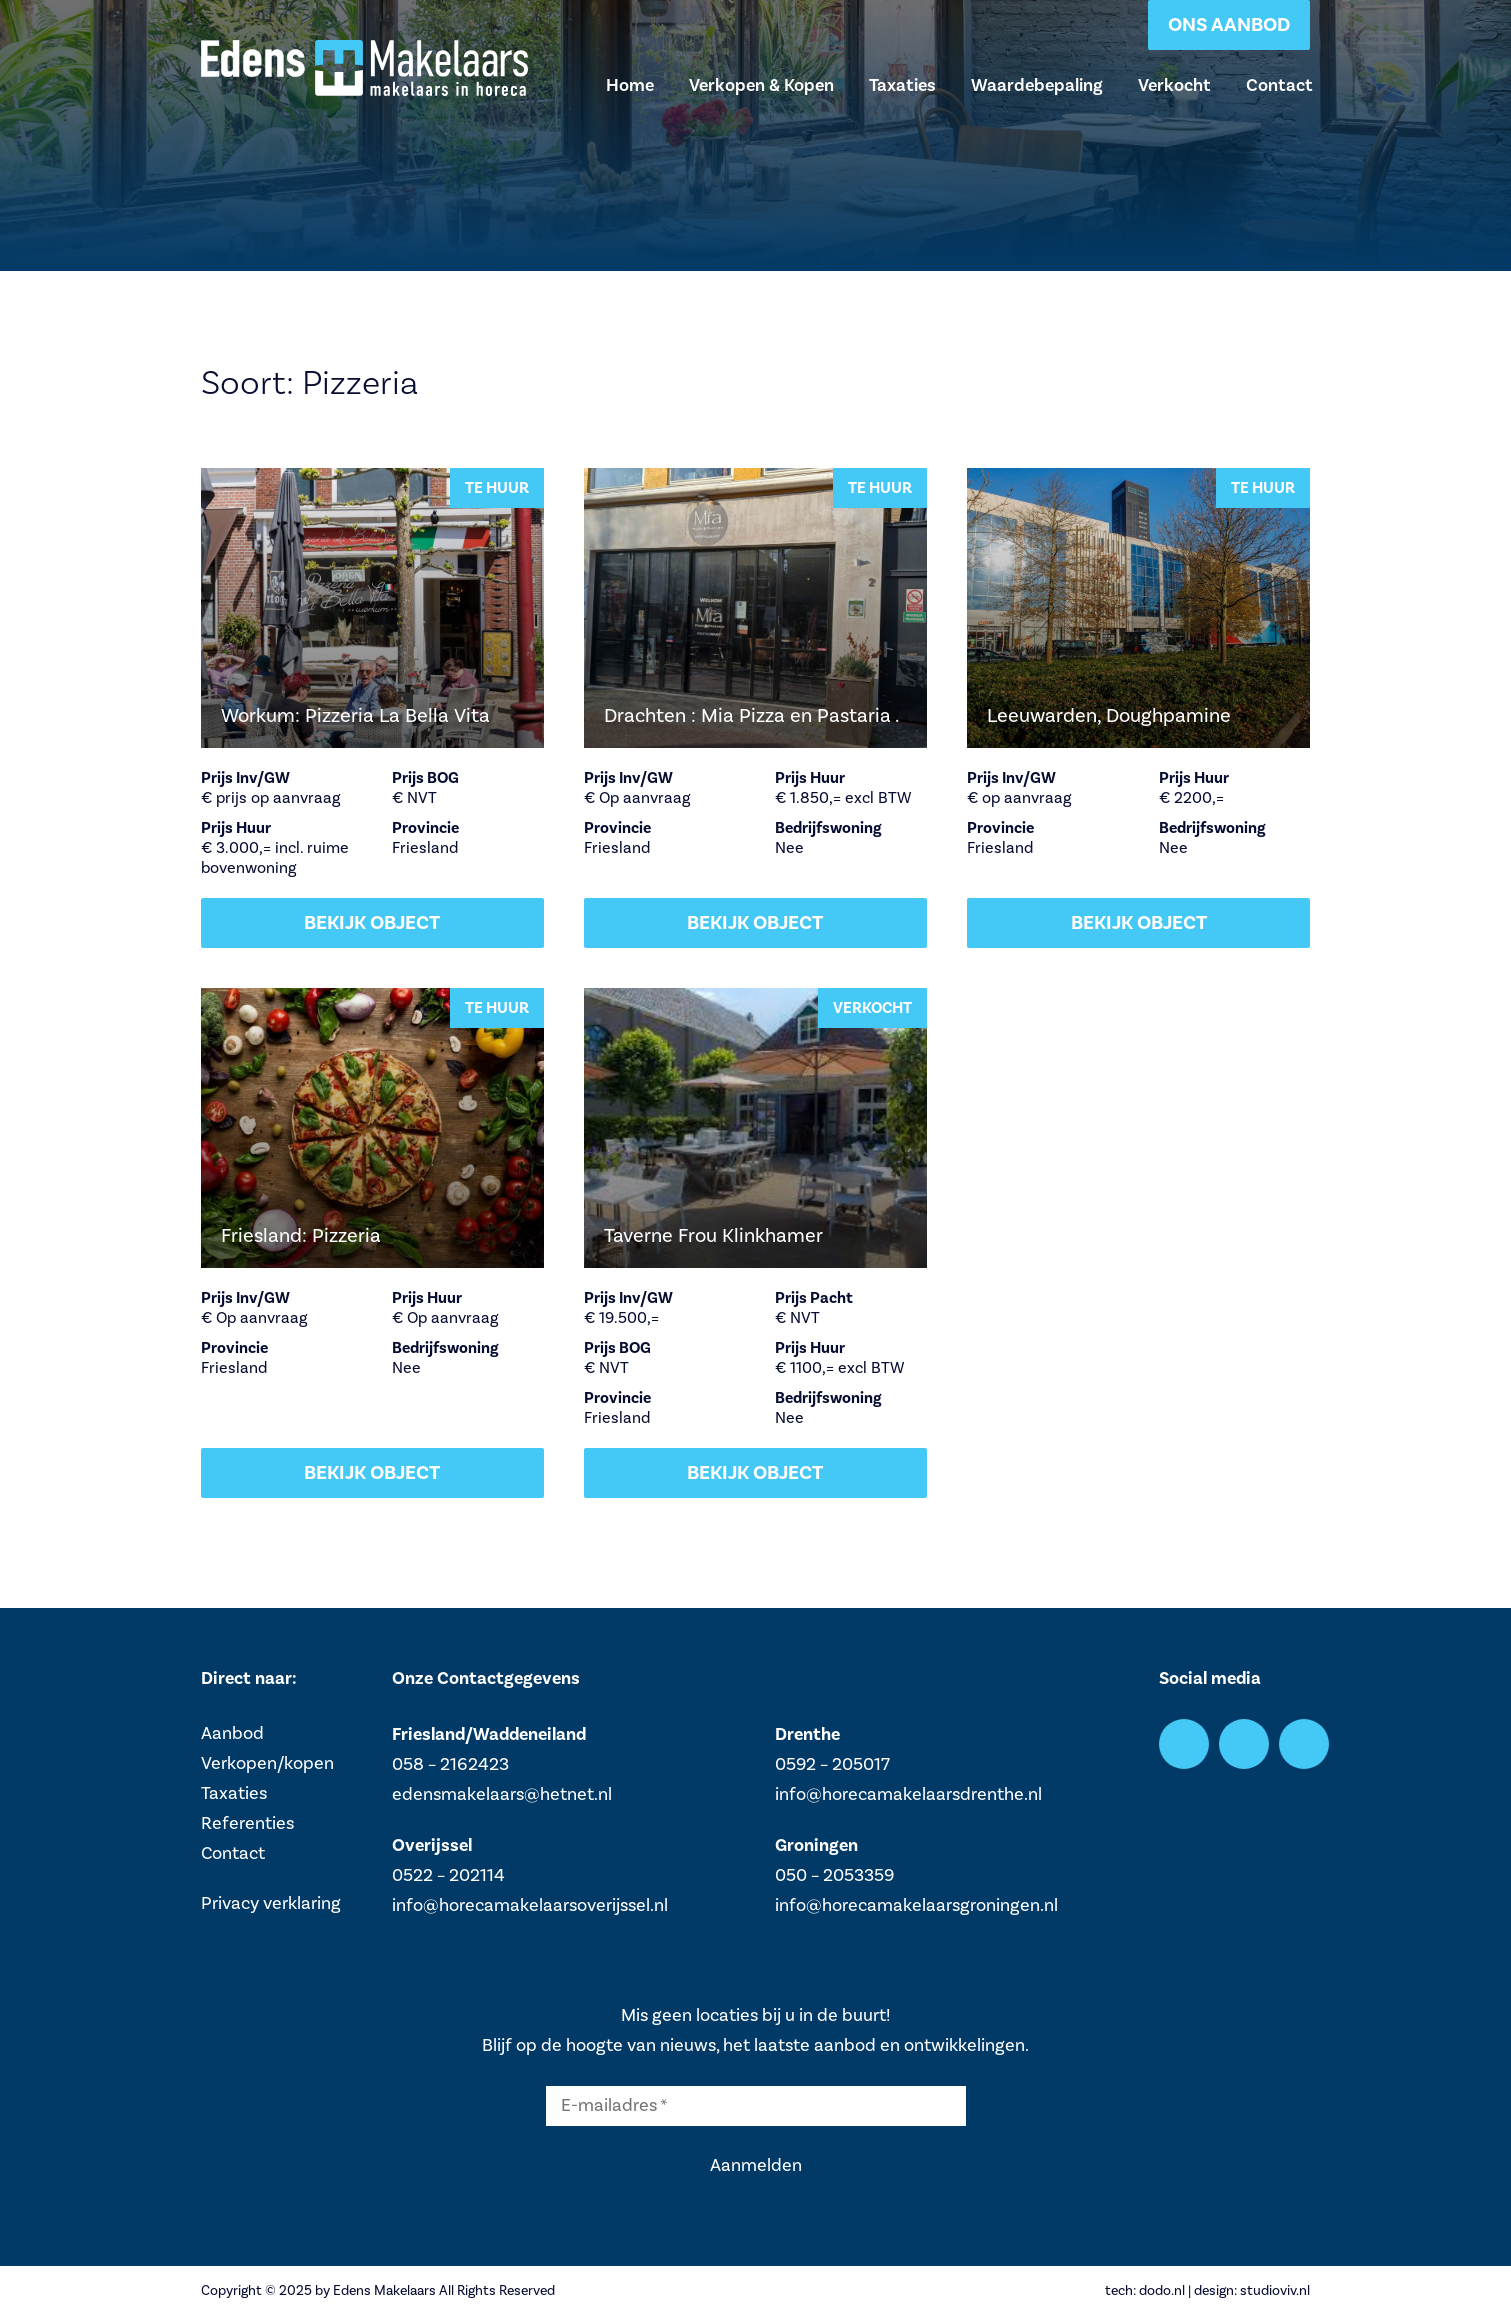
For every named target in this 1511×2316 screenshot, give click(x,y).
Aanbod (232, 1733)
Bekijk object (372, 922)
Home (630, 85)
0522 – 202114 (448, 1875)
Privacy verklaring (271, 1903)
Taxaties (902, 85)
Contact (1279, 85)
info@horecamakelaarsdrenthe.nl (908, 1794)
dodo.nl (1162, 2291)
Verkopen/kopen (267, 1763)
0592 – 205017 (832, 1764)
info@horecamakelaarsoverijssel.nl (530, 1905)
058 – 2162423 (450, 1764)
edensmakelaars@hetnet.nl (502, 1794)
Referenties (247, 1823)
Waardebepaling (1037, 85)
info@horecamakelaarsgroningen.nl (916, 1905)
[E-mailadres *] (756, 2106)
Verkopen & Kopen (761, 85)
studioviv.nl (1275, 2291)
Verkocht (1174, 85)
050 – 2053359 (834, 1875)
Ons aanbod (1229, 24)
